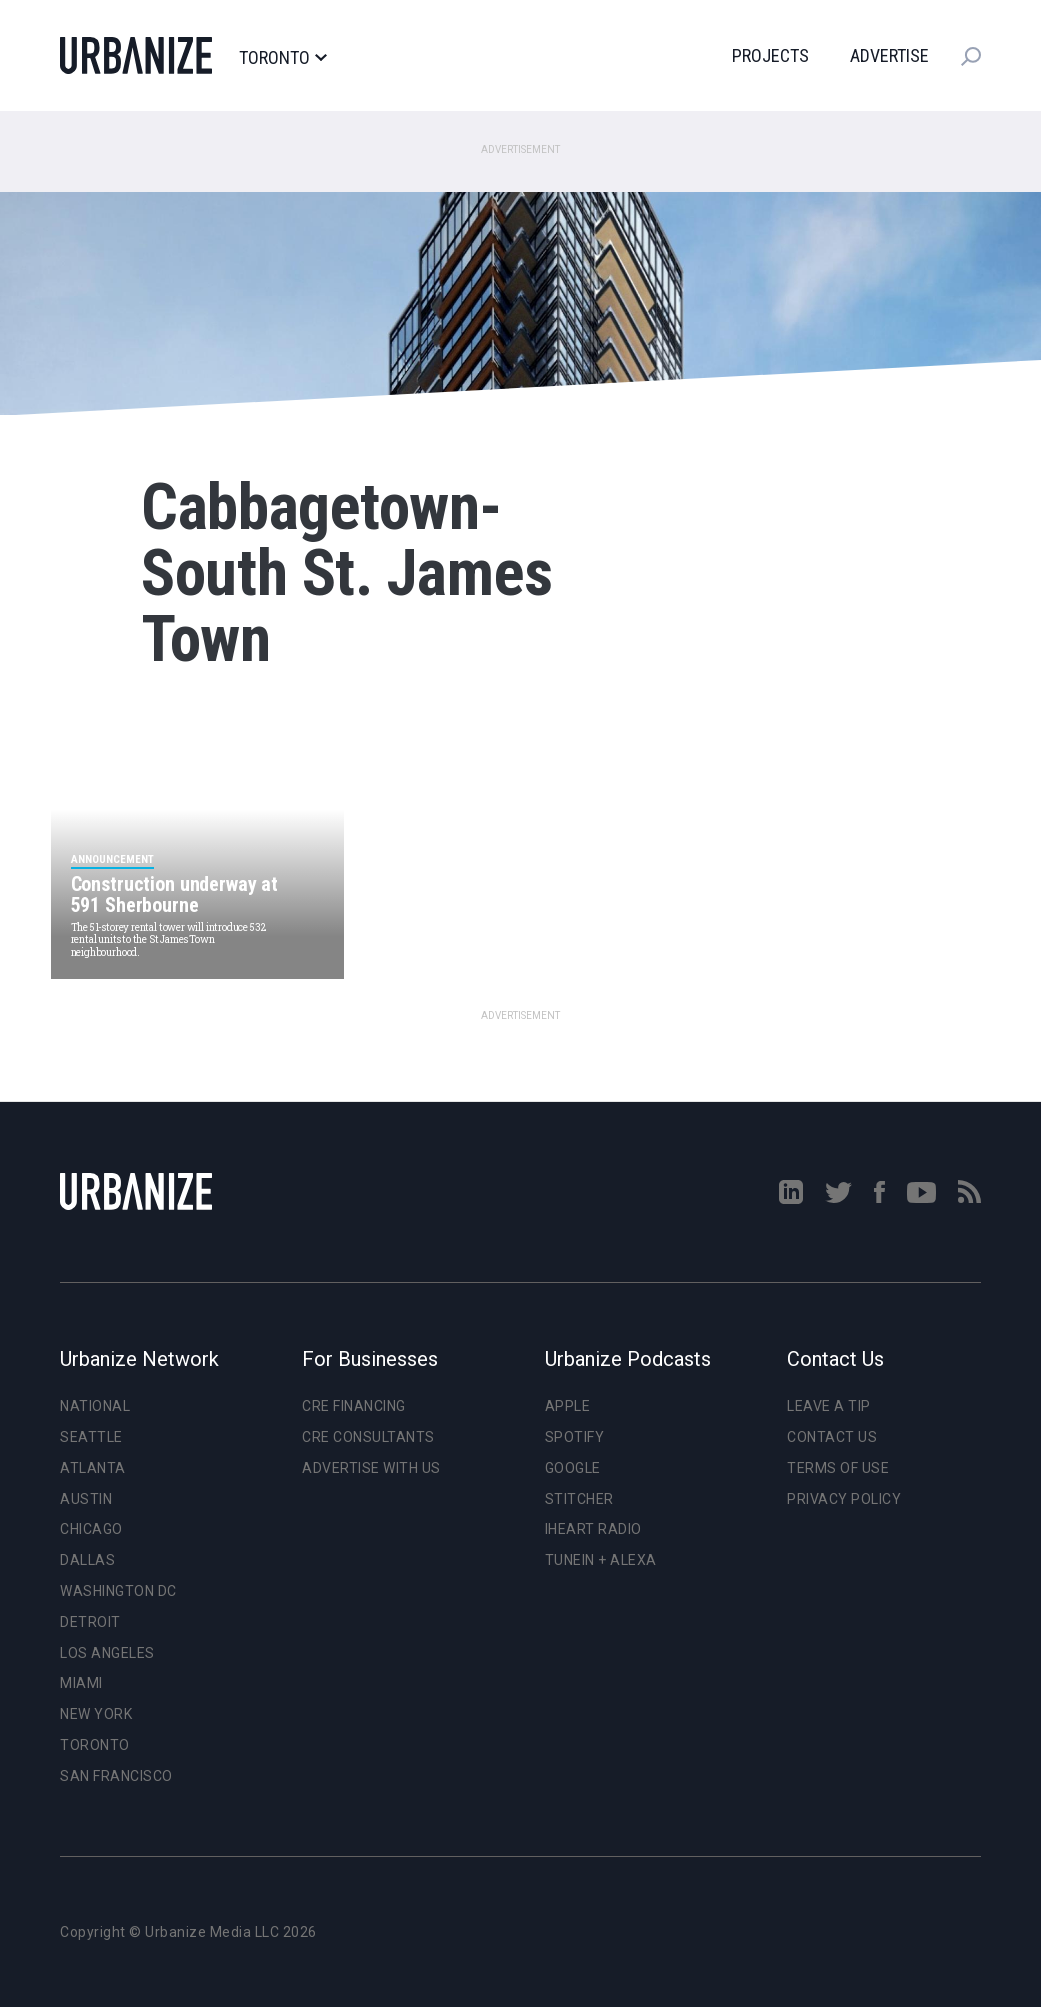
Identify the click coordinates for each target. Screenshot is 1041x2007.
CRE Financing (354, 1406)
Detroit (90, 1622)
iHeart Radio (593, 1529)
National (95, 1406)
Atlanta (93, 1468)
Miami (81, 1683)
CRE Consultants (368, 1437)
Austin (86, 1499)
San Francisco (116, 1776)
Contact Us (832, 1437)
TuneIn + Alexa (601, 1560)
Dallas (87, 1560)
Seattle (91, 1437)
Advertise (889, 55)
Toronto (282, 58)
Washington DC (118, 1591)
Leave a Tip (829, 1406)
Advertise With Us (371, 1468)
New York (96, 1714)
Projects (770, 55)
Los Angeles (107, 1653)
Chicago (91, 1529)
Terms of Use (838, 1468)
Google (573, 1468)
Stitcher (579, 1499)
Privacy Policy (844, 1499)
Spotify (575, 1437)
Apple (568, 1406)
